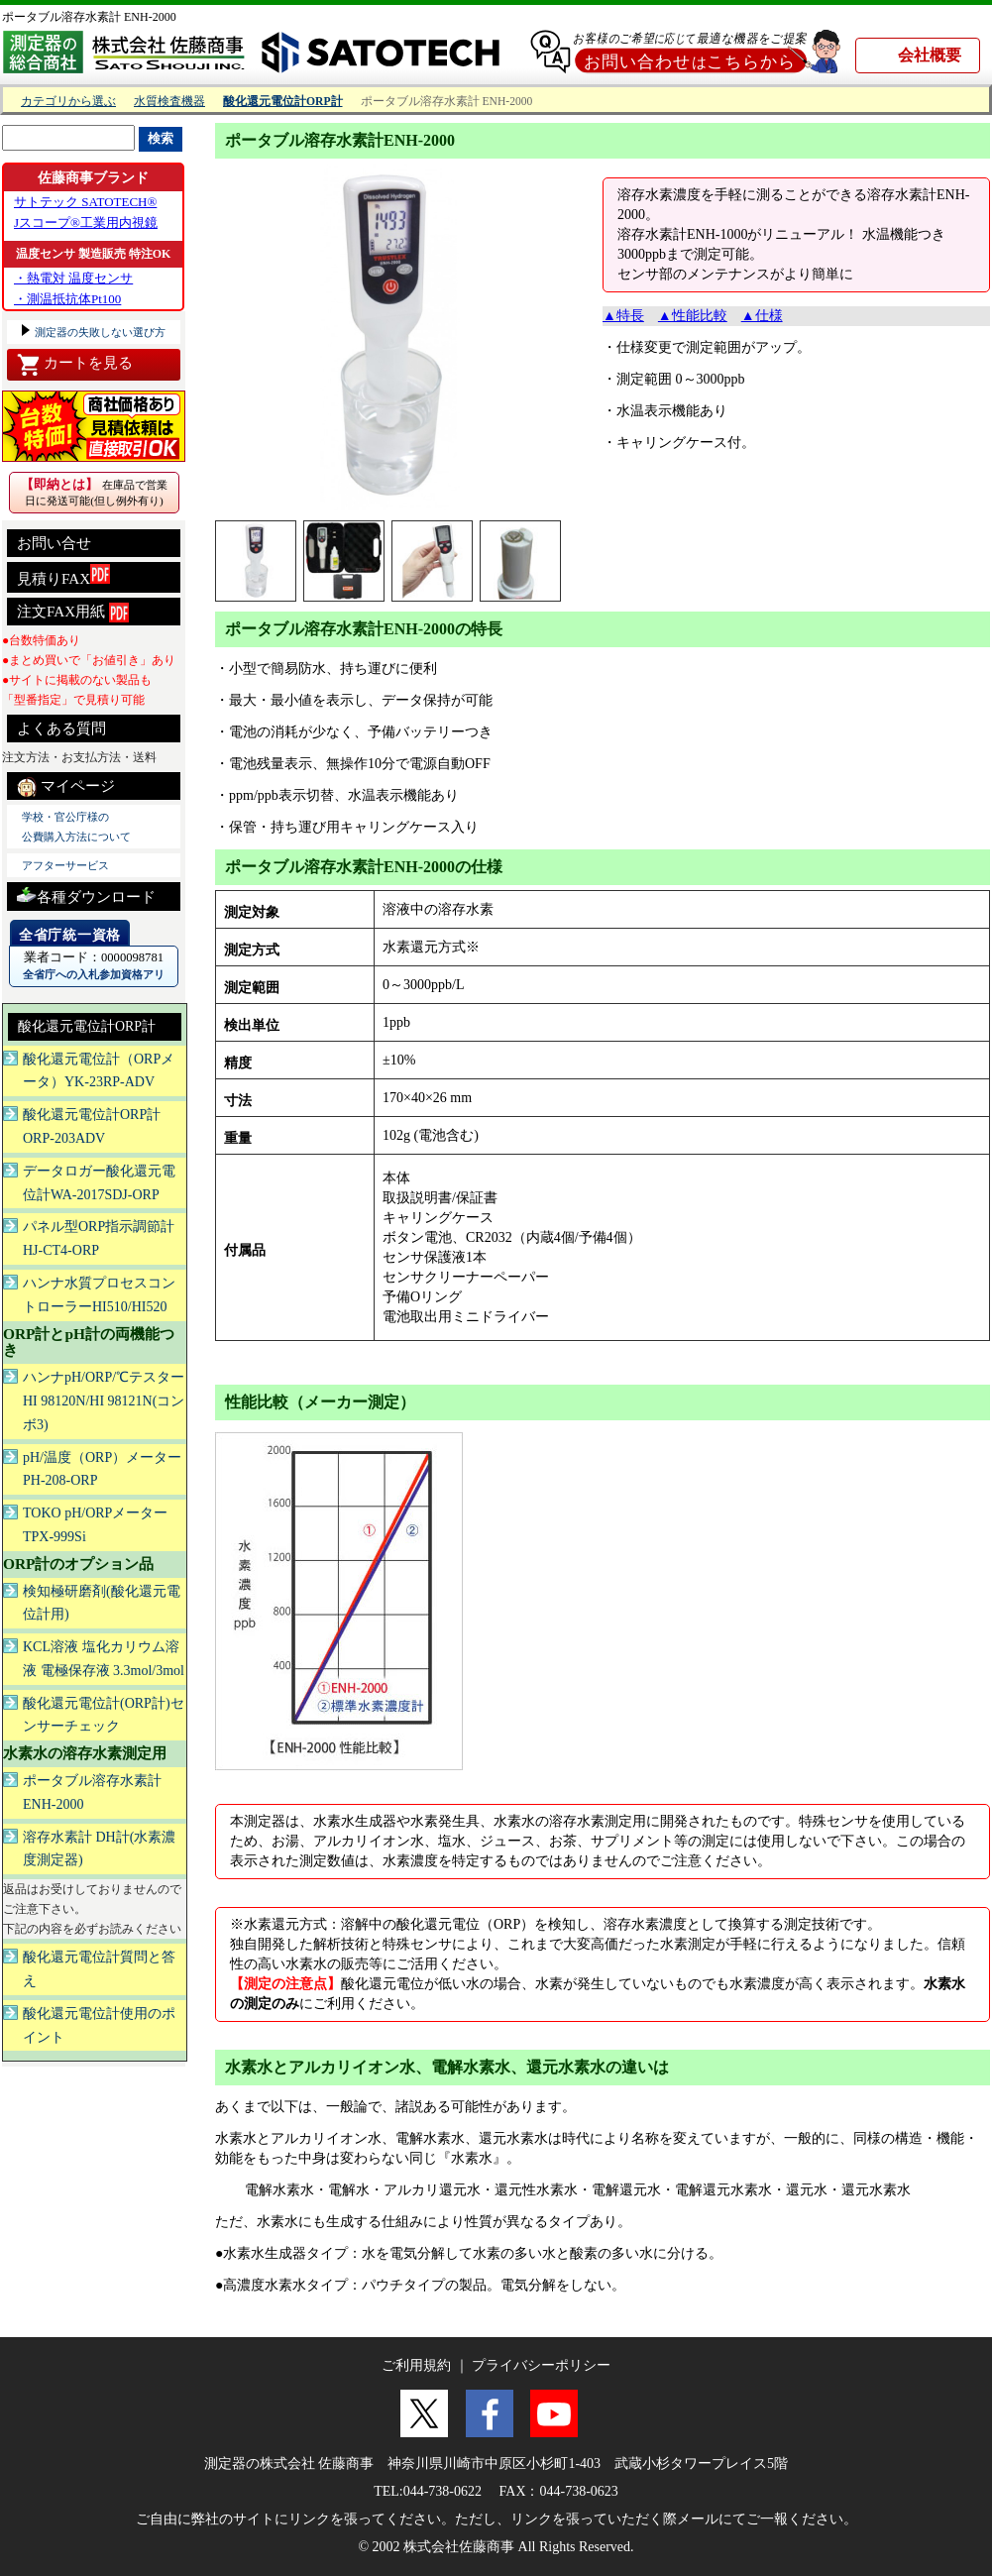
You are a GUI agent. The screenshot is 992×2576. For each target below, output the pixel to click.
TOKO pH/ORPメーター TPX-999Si (95, 1525)
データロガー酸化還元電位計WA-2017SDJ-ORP (99, 1183)
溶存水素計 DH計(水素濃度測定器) (99, 1849)
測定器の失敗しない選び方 (98, 332)
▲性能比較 (692, 315)
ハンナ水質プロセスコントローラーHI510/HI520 (99, 1295)
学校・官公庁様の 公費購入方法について (76, 826)
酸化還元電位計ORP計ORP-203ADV (92, 1126)
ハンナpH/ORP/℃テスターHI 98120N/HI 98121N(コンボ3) (103, 1401)
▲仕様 (762, 315)
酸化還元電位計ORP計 (87, 1026)
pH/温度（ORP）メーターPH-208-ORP (102, 1469)
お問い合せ (54, 543)
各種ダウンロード (86, 894)
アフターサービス (65, 865)
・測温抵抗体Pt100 (67, 298)
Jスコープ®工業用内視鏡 (86, 222)
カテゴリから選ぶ (68, 101)
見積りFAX (63, 575)
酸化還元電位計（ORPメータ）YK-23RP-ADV (98, 1071)
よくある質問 (61, 728)
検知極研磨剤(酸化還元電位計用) (101, 1603)
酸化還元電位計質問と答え (99, 1969)
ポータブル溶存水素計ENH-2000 (92, 1792)
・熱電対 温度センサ (73, 278)
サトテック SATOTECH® (85, 201)
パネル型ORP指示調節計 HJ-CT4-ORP (98, 1238)
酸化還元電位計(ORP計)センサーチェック (103, 1715)
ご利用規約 (416, 2365)
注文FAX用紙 (73, 612)
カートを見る (75, 365)
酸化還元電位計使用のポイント (99, 2025)
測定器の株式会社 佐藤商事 (289, 2463)
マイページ (66, 787)
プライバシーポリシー (541, 2365)
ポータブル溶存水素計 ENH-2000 (89, 17)
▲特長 (623, 315)
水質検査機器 (169, 101)
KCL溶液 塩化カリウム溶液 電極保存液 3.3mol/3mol (103, 1658)
